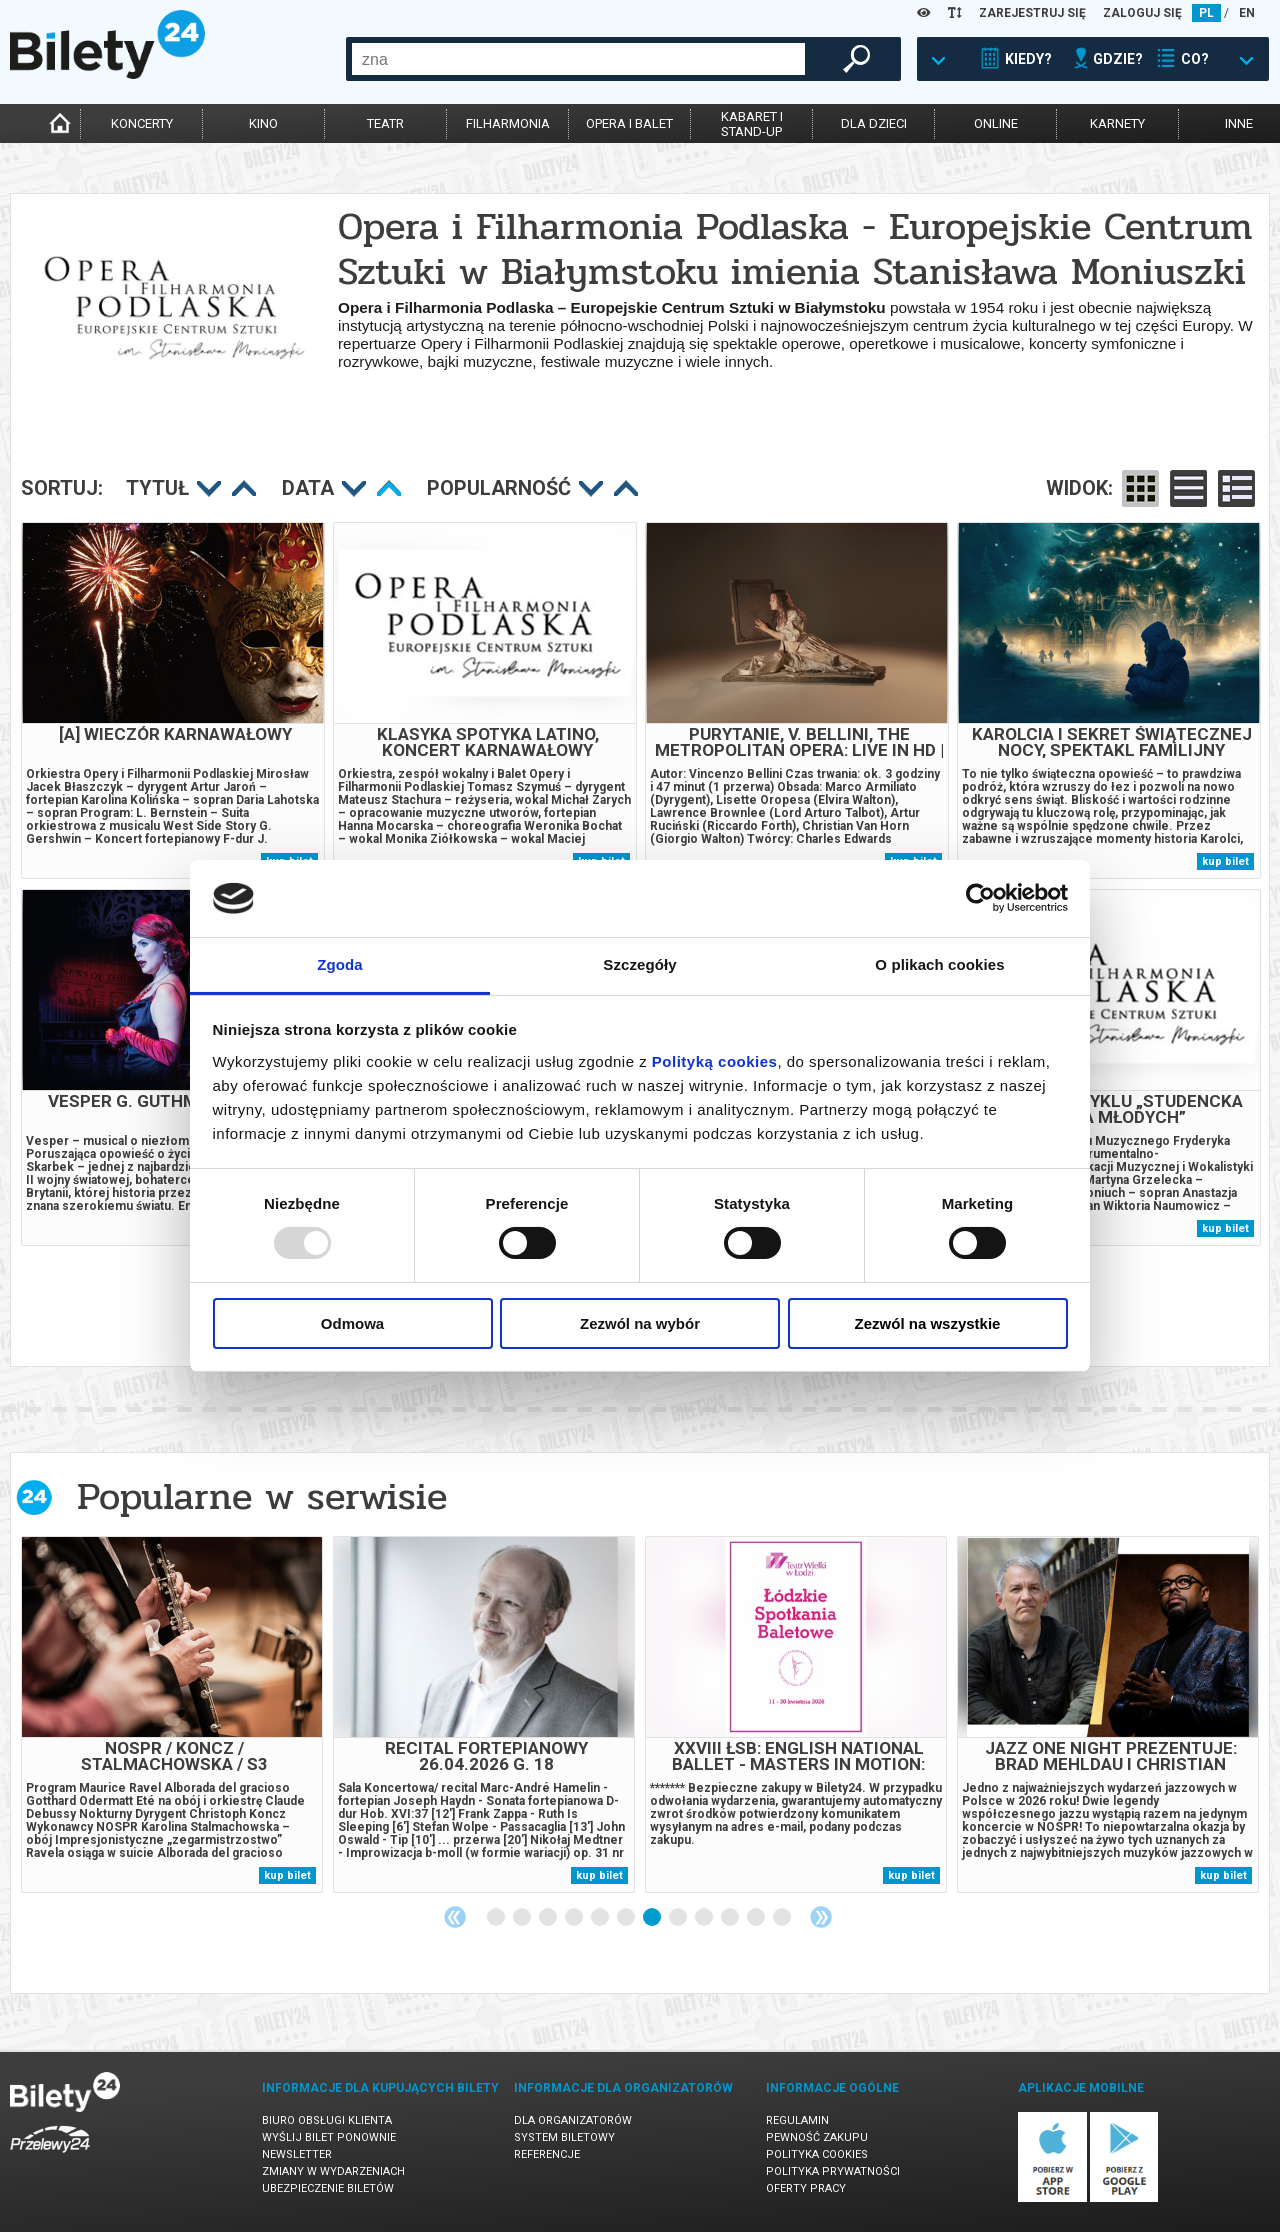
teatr (385, 123)
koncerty (142, 123)
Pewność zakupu (817, 2137)
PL (1206, 13)
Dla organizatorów (573, 2120)
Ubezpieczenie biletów (328, 2188)
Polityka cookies (817, 2154)
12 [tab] (783, 1918)
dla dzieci (874, 123)
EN (1247, 13)
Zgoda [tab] (340, 964)
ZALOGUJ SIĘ (1142, 13)
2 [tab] (523, 1918)
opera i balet (629, 123)
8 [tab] (679, 1918)
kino (263, 123)
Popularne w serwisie (262, 1496)
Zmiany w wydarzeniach (333, 2171)
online (996, 123)
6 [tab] (627, 1918)
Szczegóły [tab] (639, 964)
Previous (455, 1917)
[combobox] (578, 59)
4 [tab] (575, 1918)
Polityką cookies (715, 1061)
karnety (1117, 123)
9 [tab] (705, 1918)
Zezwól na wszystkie (928, 1323)
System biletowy (564, 2137)
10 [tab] (731, 1918)
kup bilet (1225, 861)
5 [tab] (601, 1918)
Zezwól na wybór (640, 1323)
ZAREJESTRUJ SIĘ (1032, 13)
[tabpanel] (172, 1714)
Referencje (547, 2154)
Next (821, 1917)
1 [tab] (497, 1918)
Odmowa (352, 1323)
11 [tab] (757, 1918)
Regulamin (797, 2120)
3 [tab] (549, 1918)
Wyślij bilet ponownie (329, 2137)
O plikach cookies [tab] (939, 964)
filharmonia (508, 123)
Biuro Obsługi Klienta (327, 2120)
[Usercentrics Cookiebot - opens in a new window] (980, 898)
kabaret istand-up (752, 124)
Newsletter (297, 2154)
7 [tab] (653, 1918)
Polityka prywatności (833, 2171)
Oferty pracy (806, 2188)
